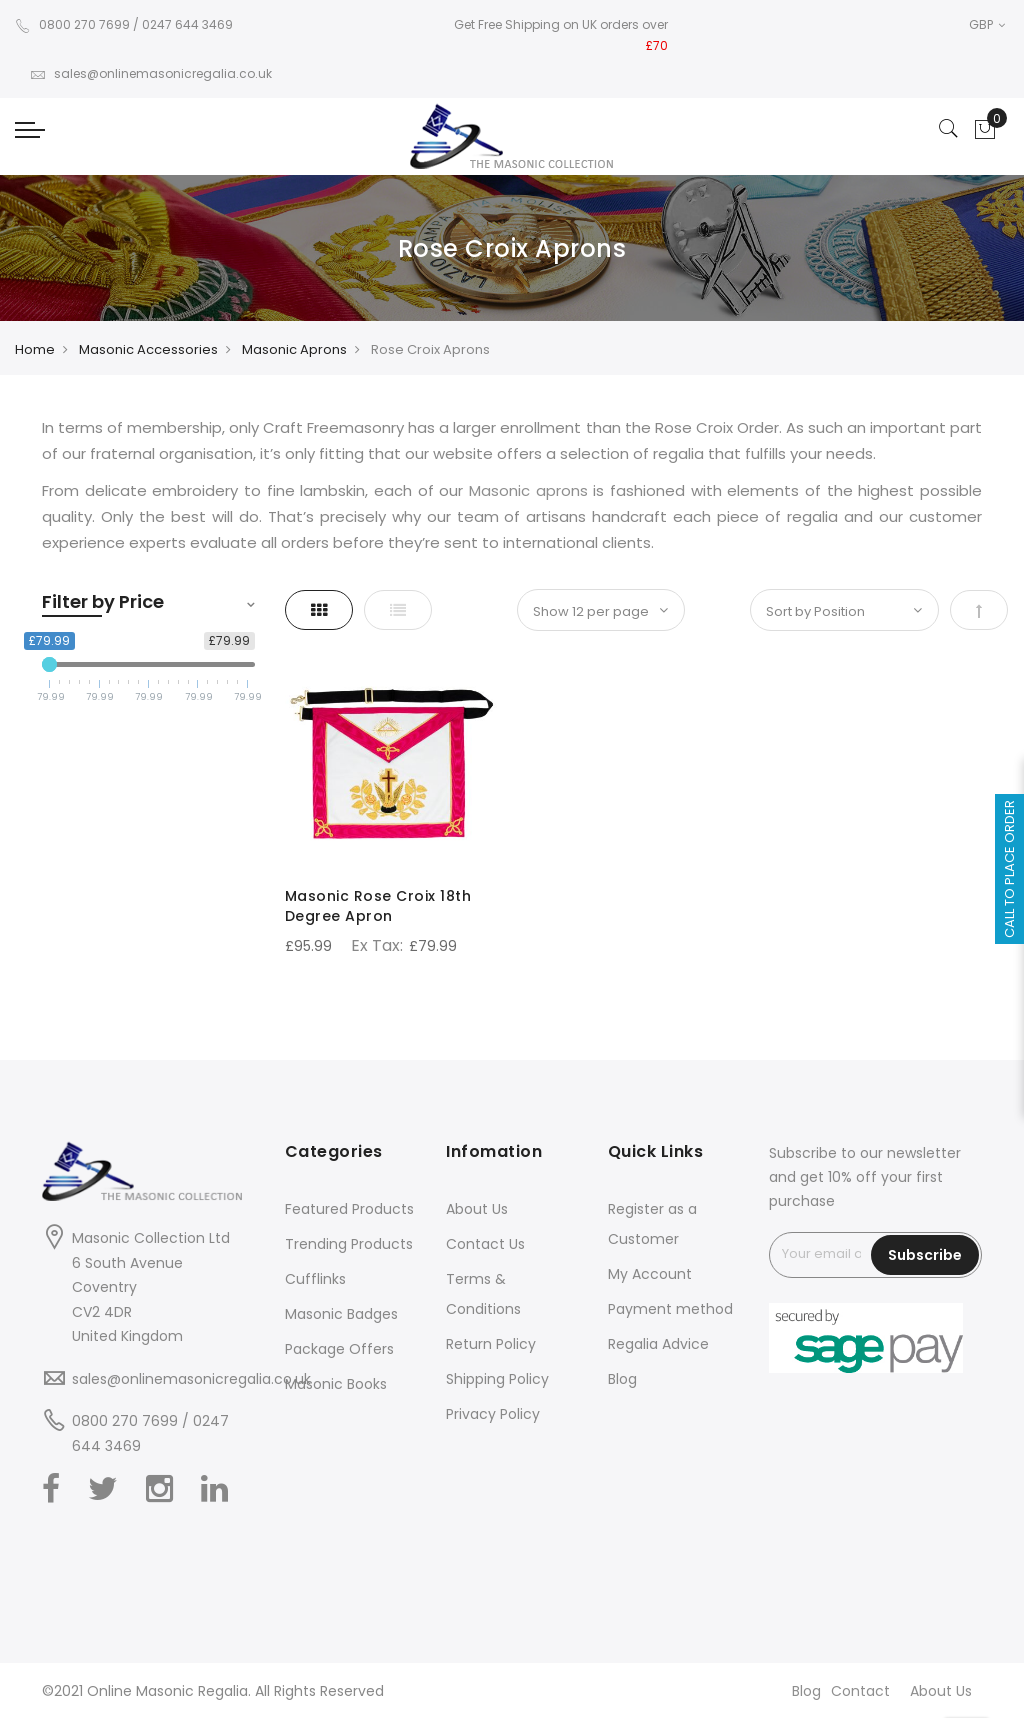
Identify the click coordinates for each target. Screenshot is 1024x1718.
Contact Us (485, 1244)
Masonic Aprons (294, 349)
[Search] (949, 130)
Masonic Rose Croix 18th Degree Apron (378, 906)
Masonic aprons (528, 490)
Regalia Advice (658, 1344)
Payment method (670, 1309)
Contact (860, 1691)
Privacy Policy (493, 1414)
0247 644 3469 (187, 24)
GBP (987, 24)
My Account (650, 1274)
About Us (477, 1209)
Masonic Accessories (148, 349)
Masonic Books (336, 1384)
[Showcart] (985, 130)
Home (35, 349)
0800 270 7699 (72, 24)
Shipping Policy (497, 1379)
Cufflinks (315, 1279)
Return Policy (491, 1344)
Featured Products (349, 1209)
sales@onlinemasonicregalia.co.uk (151, 73)
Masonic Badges (341, 1314)
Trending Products (349, 1244)
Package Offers (339, 1349)
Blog (622, 1379)
